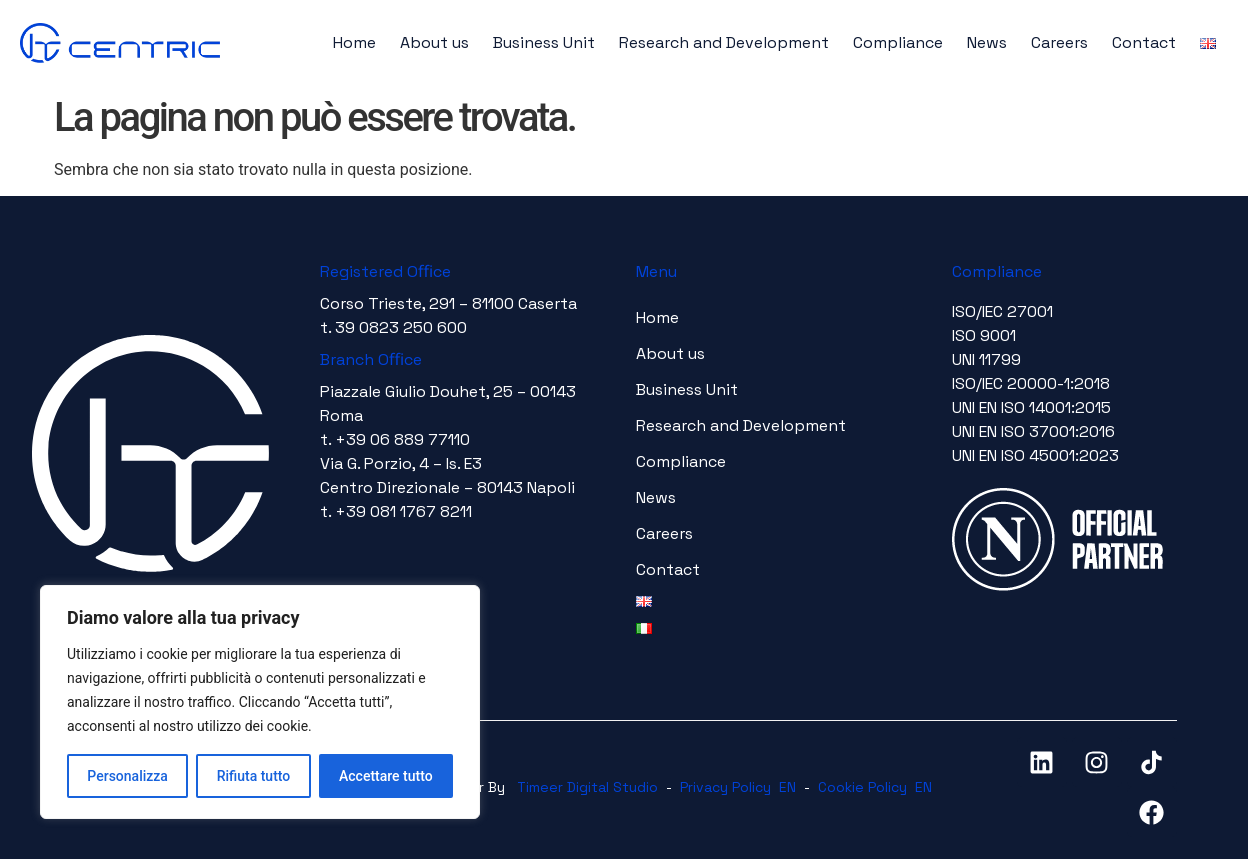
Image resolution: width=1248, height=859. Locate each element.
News (987, 42)
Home (354, 42)
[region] (260, 702)
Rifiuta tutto (254, 776)
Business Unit (544, 42)
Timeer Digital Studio (587, 787)
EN (787, 787)
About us (434, 42)
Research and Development (724, 42)
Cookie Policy (862, 787)
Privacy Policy (725, 787)
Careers (1059, 42)
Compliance (898, 42)
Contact (1144, 42)
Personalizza (127, 776)
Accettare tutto (386, 776)
